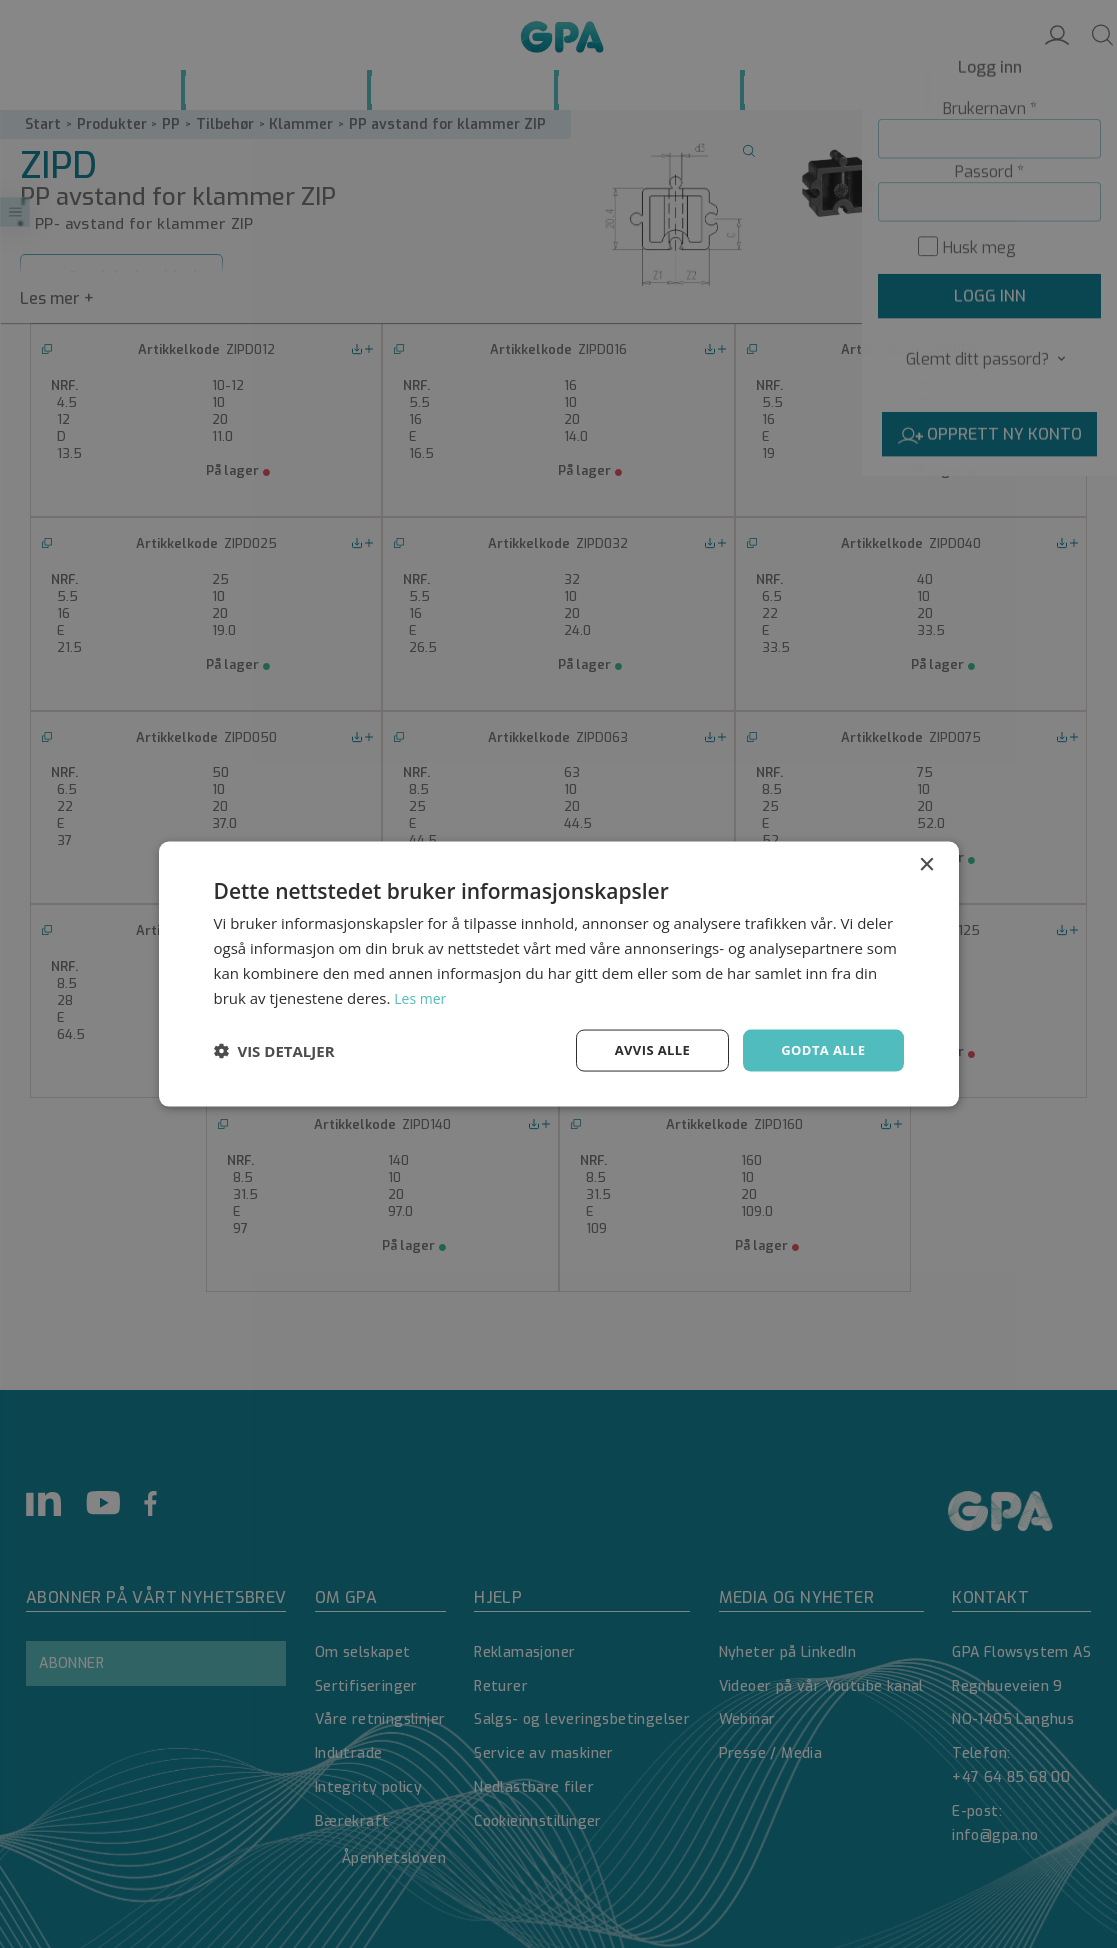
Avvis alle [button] (643, 1049)
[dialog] (558, 974)
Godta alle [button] (820, 1049)
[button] (274, 1051)
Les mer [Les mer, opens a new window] (422, 996)
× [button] (926, 863)
